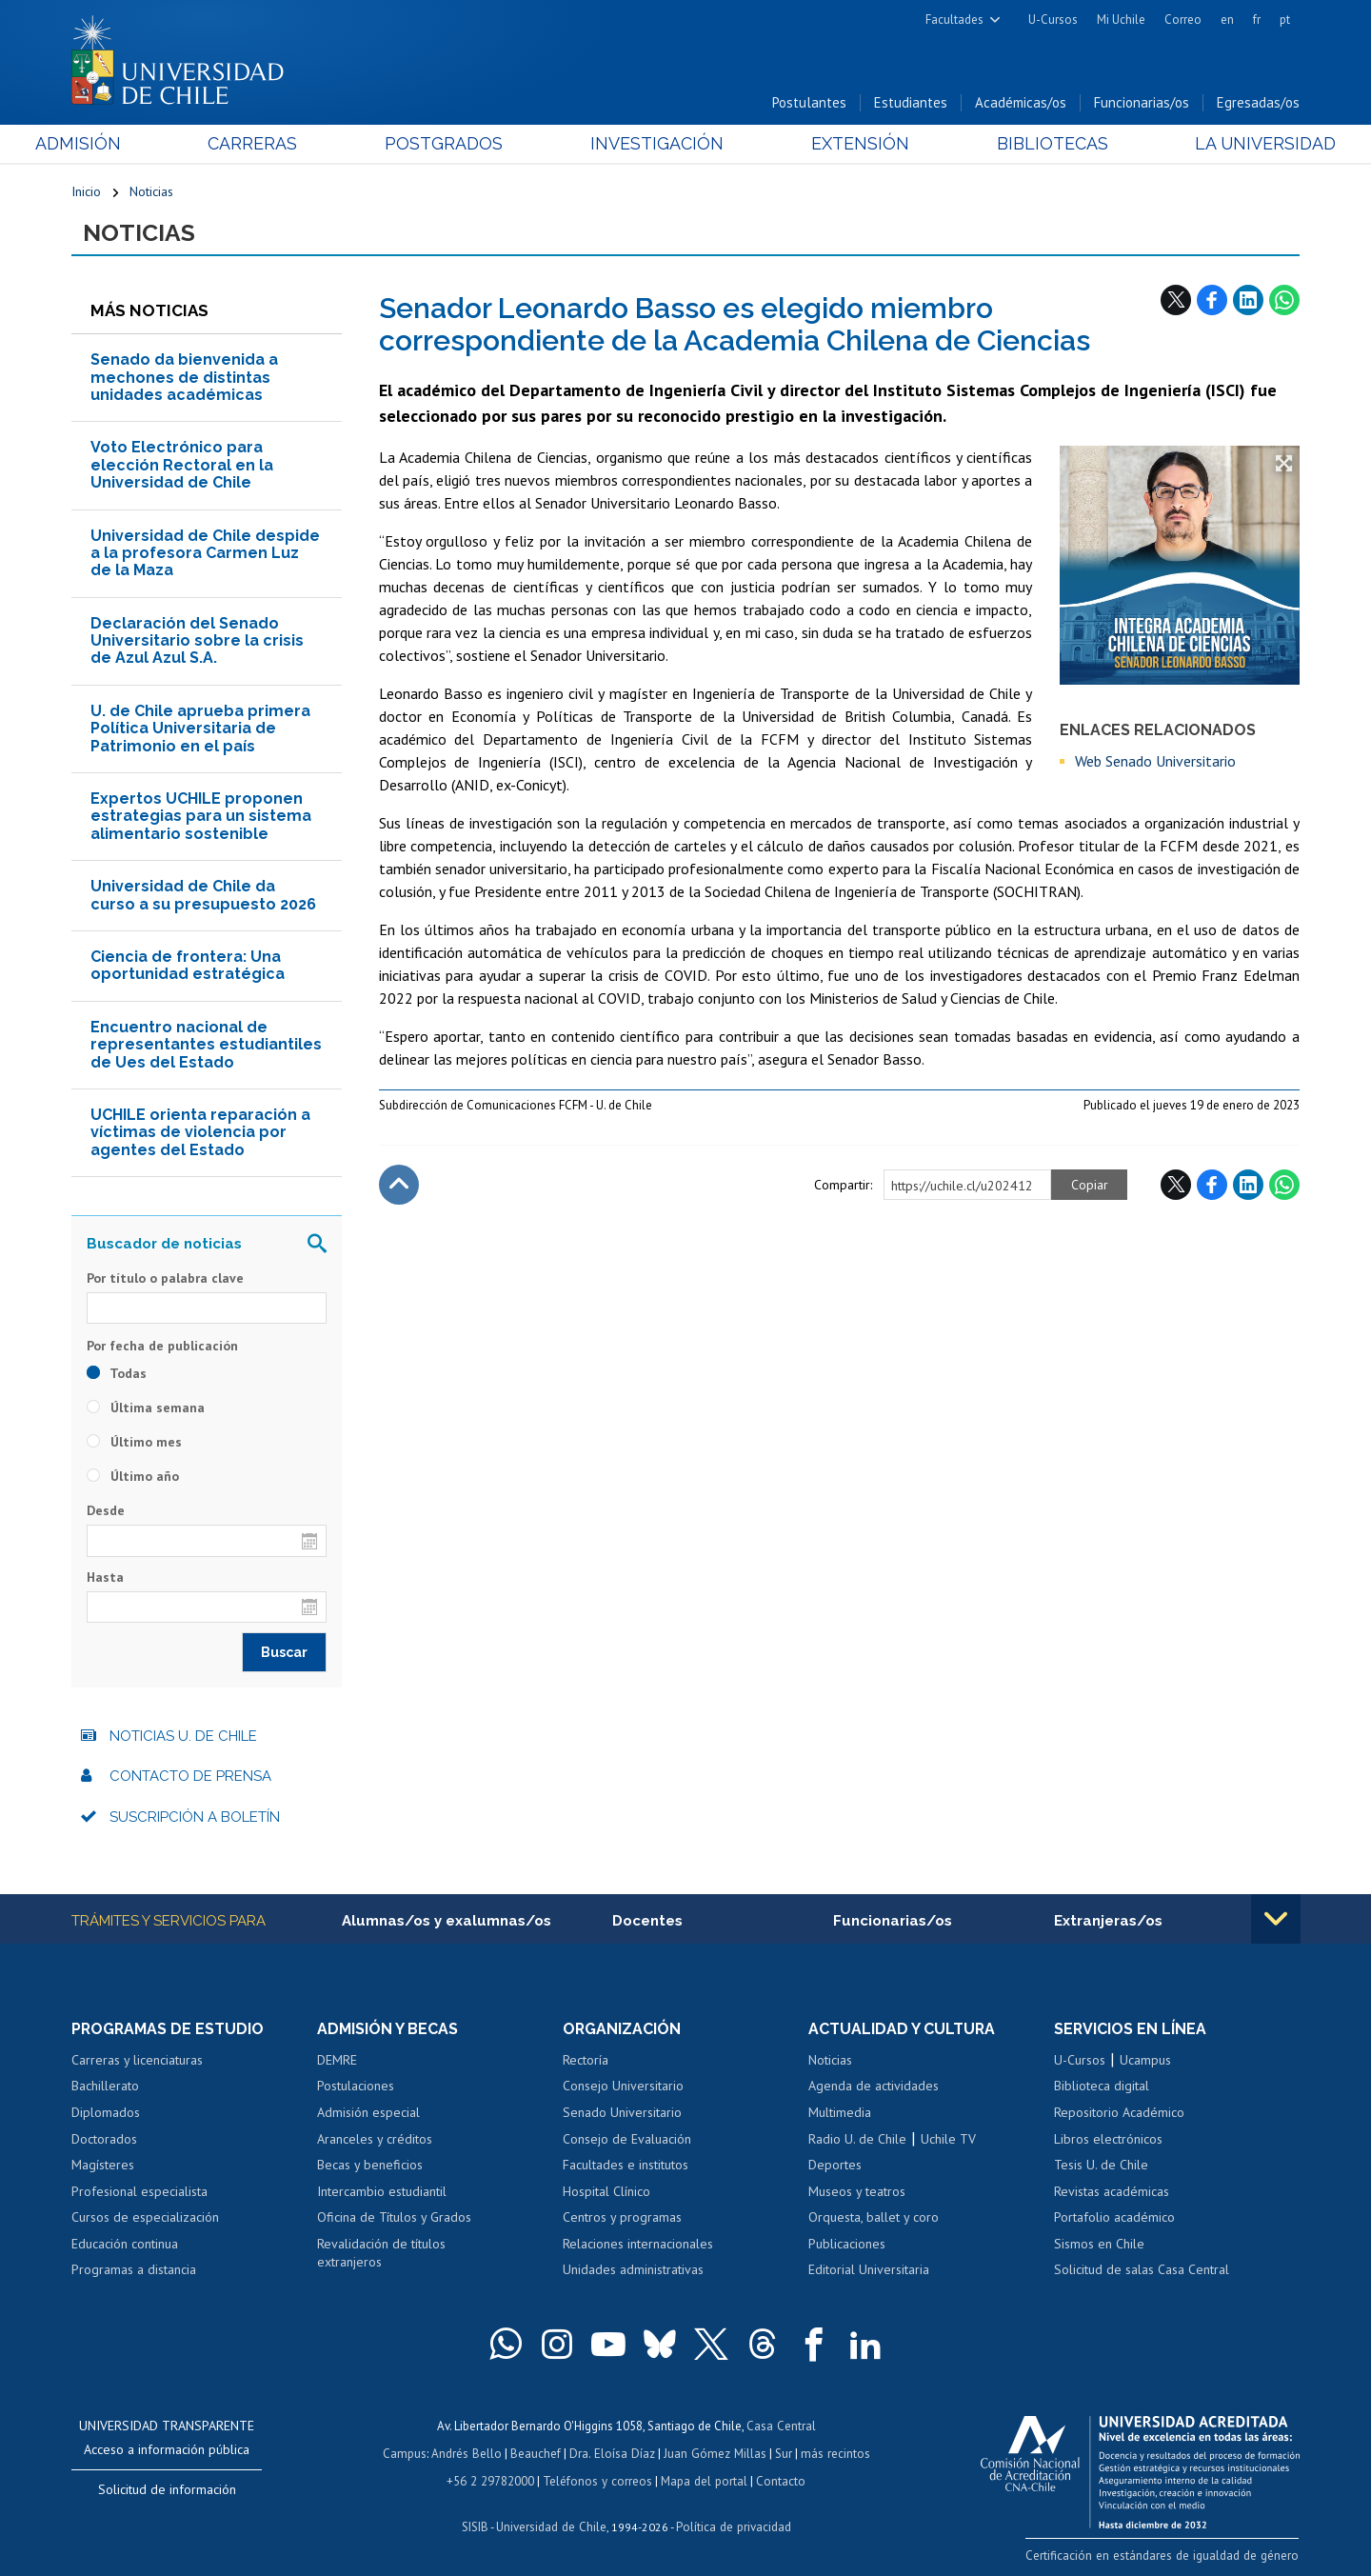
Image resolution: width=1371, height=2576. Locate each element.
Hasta (105, 1578)
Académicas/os (1020, 103)
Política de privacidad (732, 2524)
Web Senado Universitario (1155, 761)
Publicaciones (846, 2244)
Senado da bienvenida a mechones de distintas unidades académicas (184, 378)
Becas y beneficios (370, 2165)
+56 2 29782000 (492, 2479)
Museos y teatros (856, 2192)
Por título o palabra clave (165, 1279)
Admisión (114, 144)
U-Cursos (1053, 19)
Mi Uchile (1121, 19)
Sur (781, 2453)
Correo (1183, 19)
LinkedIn (1248, 300)
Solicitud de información (167, 2490)
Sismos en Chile (1099, 2244)
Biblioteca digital (1101, 2086)
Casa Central (780, 2426)
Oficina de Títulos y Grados (394, 2218)
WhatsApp (1284, 300)
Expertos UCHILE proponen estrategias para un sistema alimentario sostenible (200, 817)
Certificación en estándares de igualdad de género (1166, 2555)
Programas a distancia (133, 2270)
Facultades (954, 19)
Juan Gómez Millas (714, 2453)
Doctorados (104, 2139)
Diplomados (105, 2113)
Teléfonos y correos (597, 2479)
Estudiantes (910, 103)
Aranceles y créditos (374, 2139)
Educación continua (124, 2244)
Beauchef (537, 2453)
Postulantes (809, 103)
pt (1285, 19)
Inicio (86, 192)
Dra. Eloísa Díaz (613, 2453)
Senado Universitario (622, 2113)
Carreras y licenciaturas (137, 2060)
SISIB (477, 2524)
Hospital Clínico (606, 2192)
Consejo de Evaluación (627, 2139)
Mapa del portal (702, 2479)
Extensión (847, 144)
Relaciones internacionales (638, 2244)
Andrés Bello (469, 2453)
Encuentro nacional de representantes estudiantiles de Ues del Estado (206, 1045)
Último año (133, 1477)
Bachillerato (105, 2086)
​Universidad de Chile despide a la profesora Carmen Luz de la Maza (205, 553)
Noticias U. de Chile (183, 1737)
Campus (407, 2453)
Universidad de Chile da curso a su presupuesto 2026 (203, 895)
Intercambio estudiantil (382, 2192)
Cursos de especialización (145, 2218)
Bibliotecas (1027, 144)
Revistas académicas (1111, 2192)
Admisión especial (368, 2113)
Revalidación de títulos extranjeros (381, 2254)
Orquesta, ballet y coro (873, 2218)
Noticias (151, 192)
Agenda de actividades (873, 2086)
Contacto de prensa (190, 1777)
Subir (399, 1185)
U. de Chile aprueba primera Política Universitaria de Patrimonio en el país (200, 729)
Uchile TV (948, 2139)
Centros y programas (622, 2218)
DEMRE (337, 2060)
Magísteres (102, 2165)
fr (1257, 19)
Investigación (656, 144)
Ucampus (1145, 2060)
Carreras (277, 144)
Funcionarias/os (1141, 103)
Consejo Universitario (623, 2086)
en (1227, 19)
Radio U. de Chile (857, 2139)
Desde (106, 1511)
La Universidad (1229, 144)
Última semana (146, 1408)
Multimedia (839, 2113)
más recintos (833, 2453)
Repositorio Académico (1119, 2113)
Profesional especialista (139, 2192)
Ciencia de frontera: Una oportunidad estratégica (187, 966)
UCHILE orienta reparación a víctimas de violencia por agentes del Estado (200, 1133)
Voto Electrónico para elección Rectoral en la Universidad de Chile (181, 465)
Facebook (1212, 300)
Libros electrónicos (1108, 2139)
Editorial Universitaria (868, 2270)
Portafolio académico (1114, 2218)
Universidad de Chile (552, 2524)
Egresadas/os (1258, 103)
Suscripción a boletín (194, 1818)
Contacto (778, 2479)
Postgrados (456, 144)
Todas (117, 1374)
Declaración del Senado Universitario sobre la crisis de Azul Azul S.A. (197, 642)
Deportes (835, 2165)
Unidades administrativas (633, 2270)
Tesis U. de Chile (1101, 2165)
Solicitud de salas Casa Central (1141, 2270)
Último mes (134, 1442)
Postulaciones (355, 2086)
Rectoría (585, 2060)
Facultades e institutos (625, 2165)
